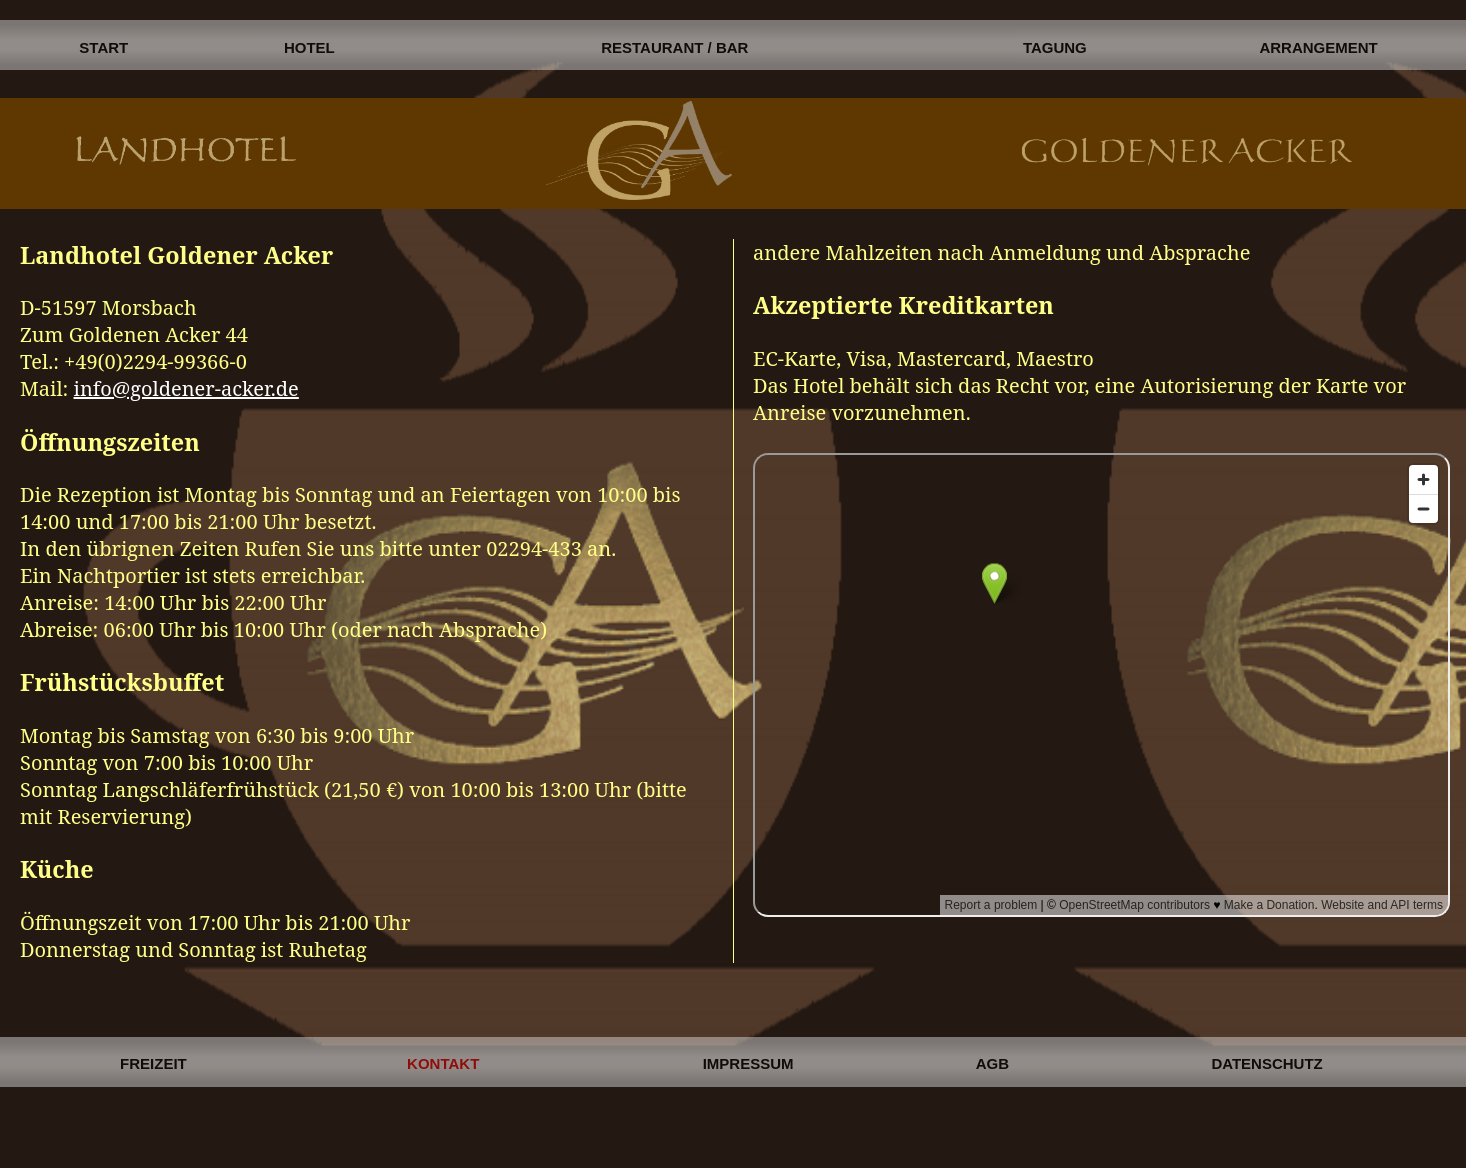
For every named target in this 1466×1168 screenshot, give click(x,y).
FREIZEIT (153, 1063)
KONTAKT (443, 1063)
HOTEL (309, 47)
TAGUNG (1055, 47)
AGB (992, 1063)
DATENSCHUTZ (1266, 1063)
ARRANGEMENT (1318, 47)
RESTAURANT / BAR (674, 47)
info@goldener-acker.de (186, 388)
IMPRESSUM (748, 1063)
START (103, 47)
